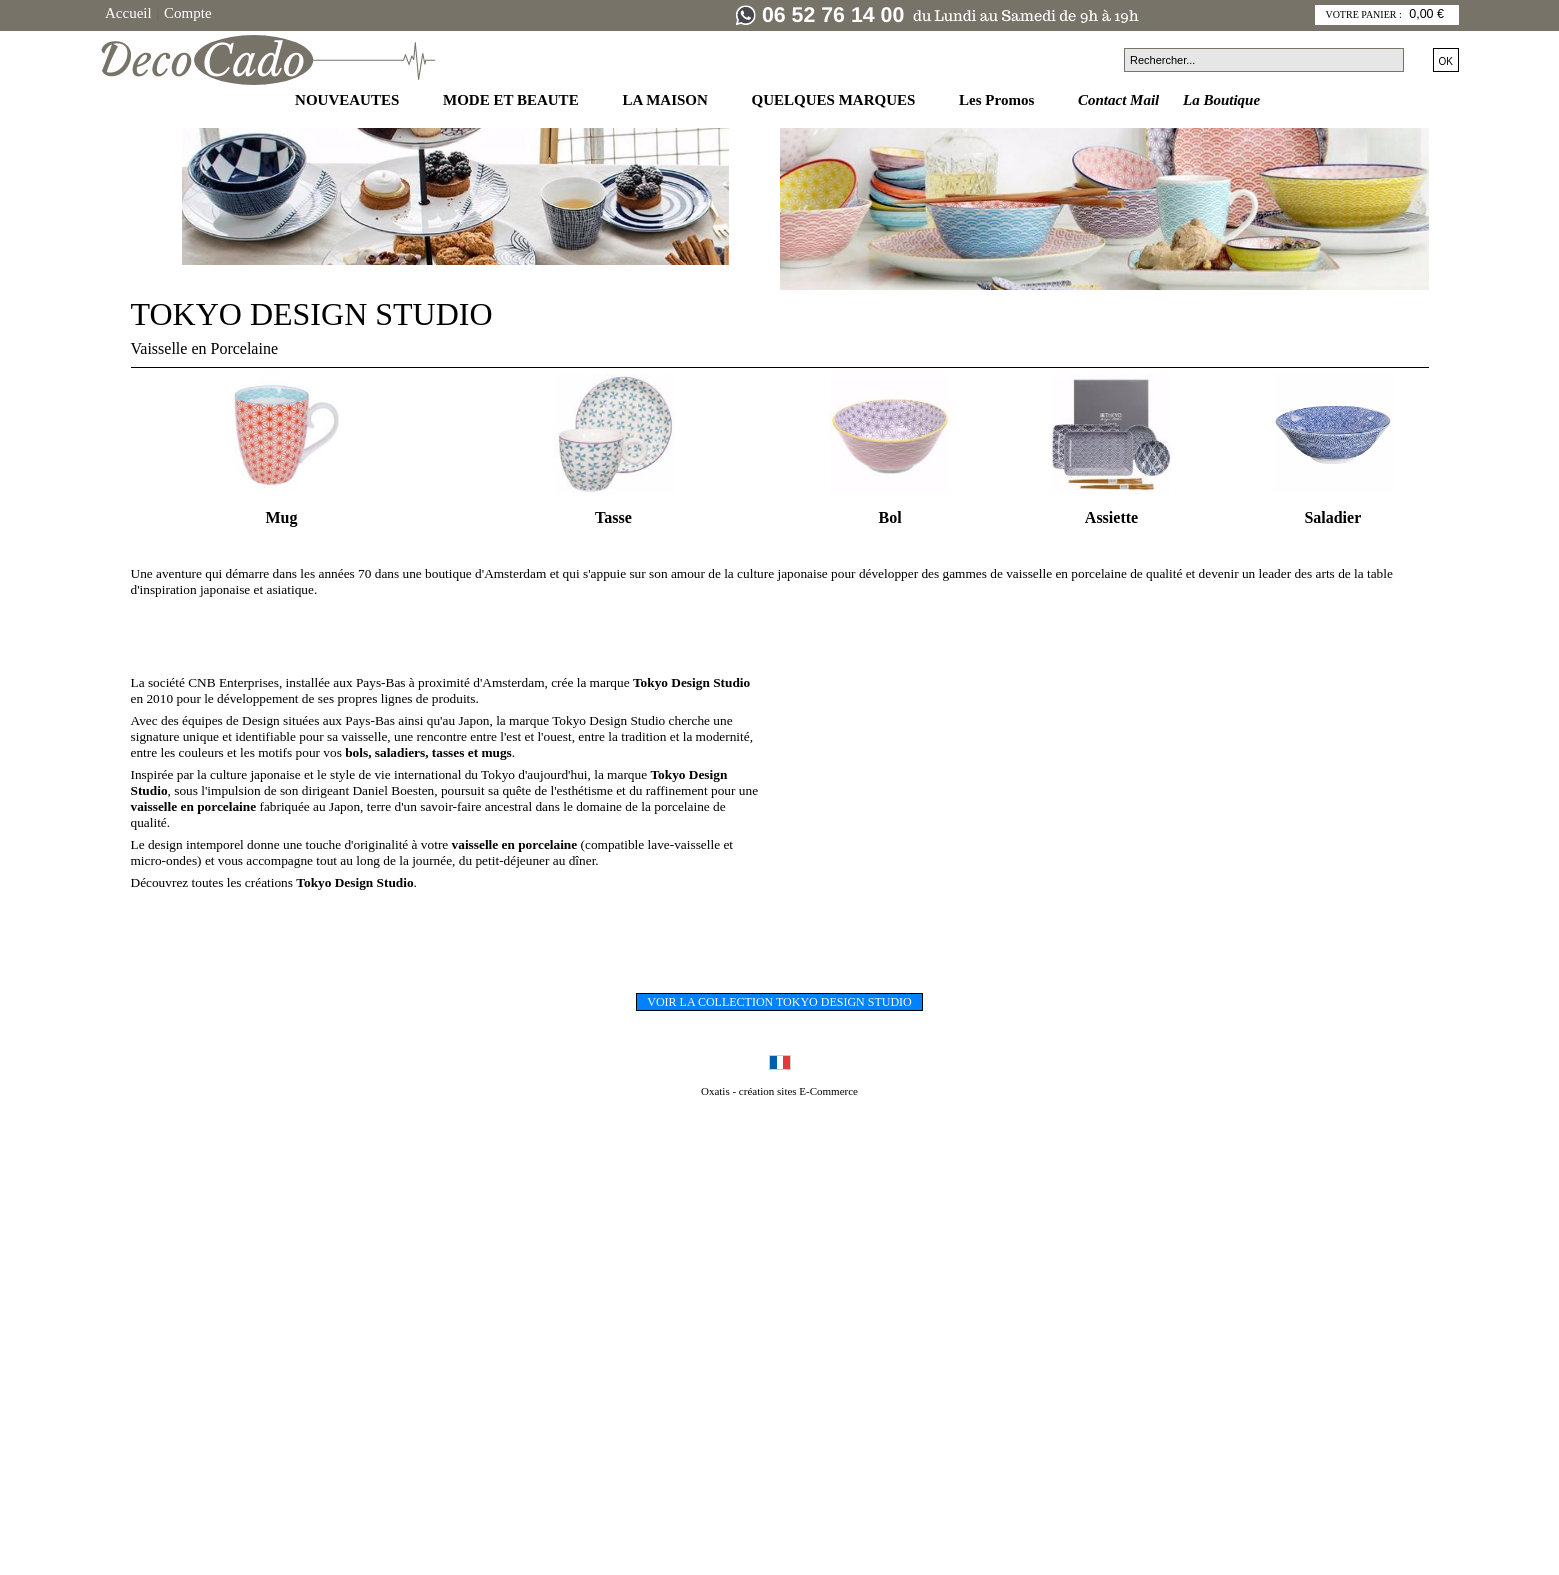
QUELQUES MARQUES (836, 100)
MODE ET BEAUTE (512, 100)
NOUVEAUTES (349, 100)
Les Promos (998, 100)
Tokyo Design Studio (354, 882)
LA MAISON (666, 100)
